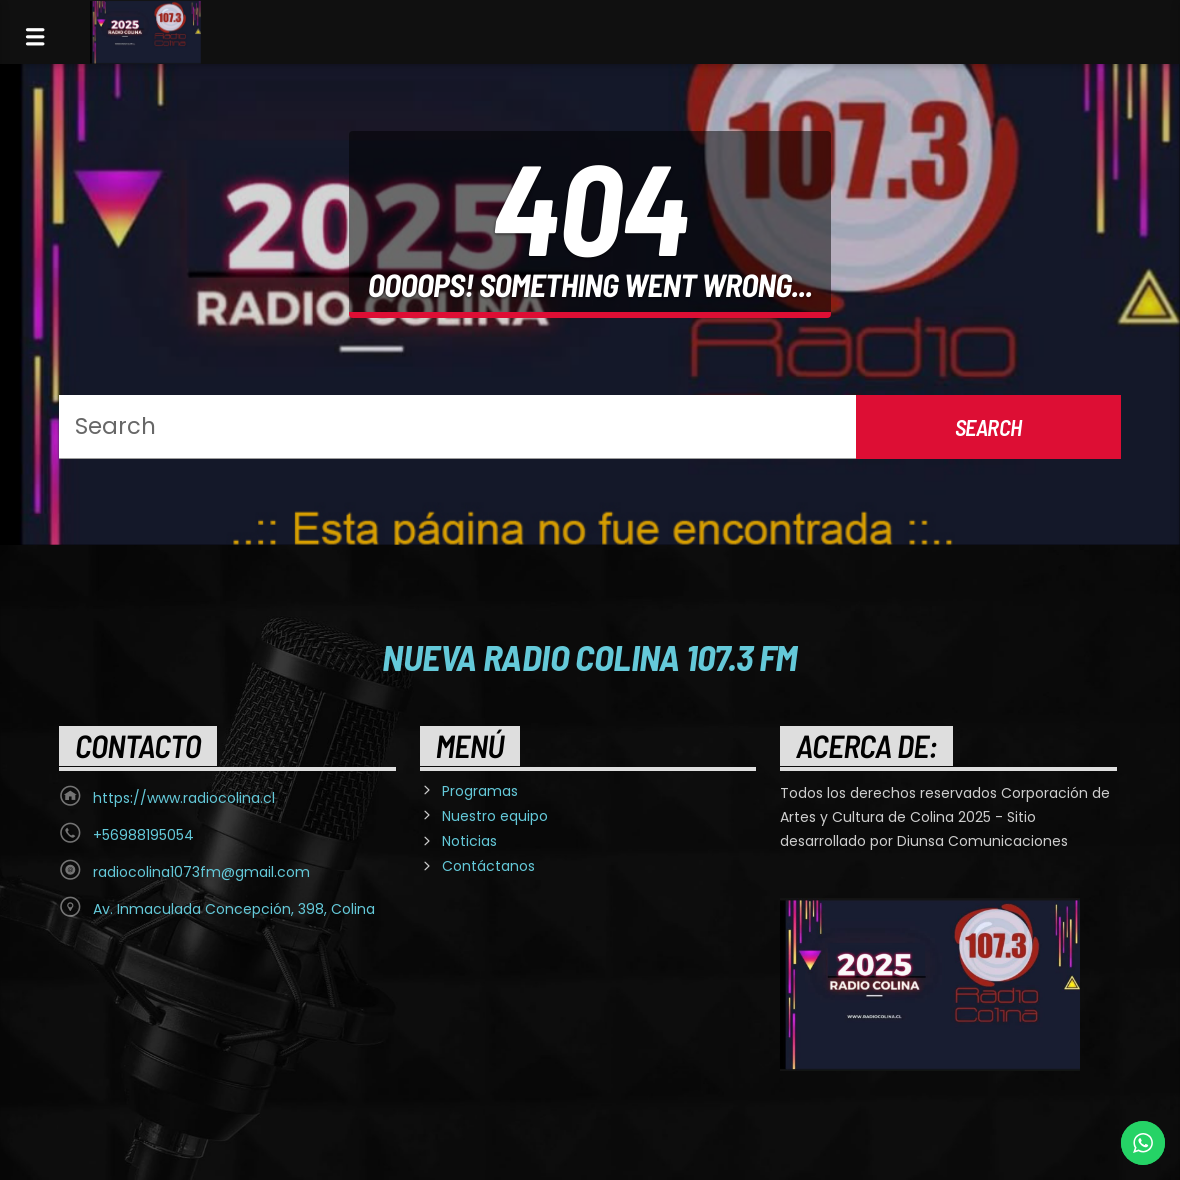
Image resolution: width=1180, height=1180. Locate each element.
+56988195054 (143, 835)
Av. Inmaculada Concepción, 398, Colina (234, 909)
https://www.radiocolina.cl (184, 798)
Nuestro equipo (495, 816)
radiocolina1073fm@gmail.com (201, 872)
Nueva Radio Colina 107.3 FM (589, 656)
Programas (480, 791)
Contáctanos (488, 866)
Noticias (469, 841)
